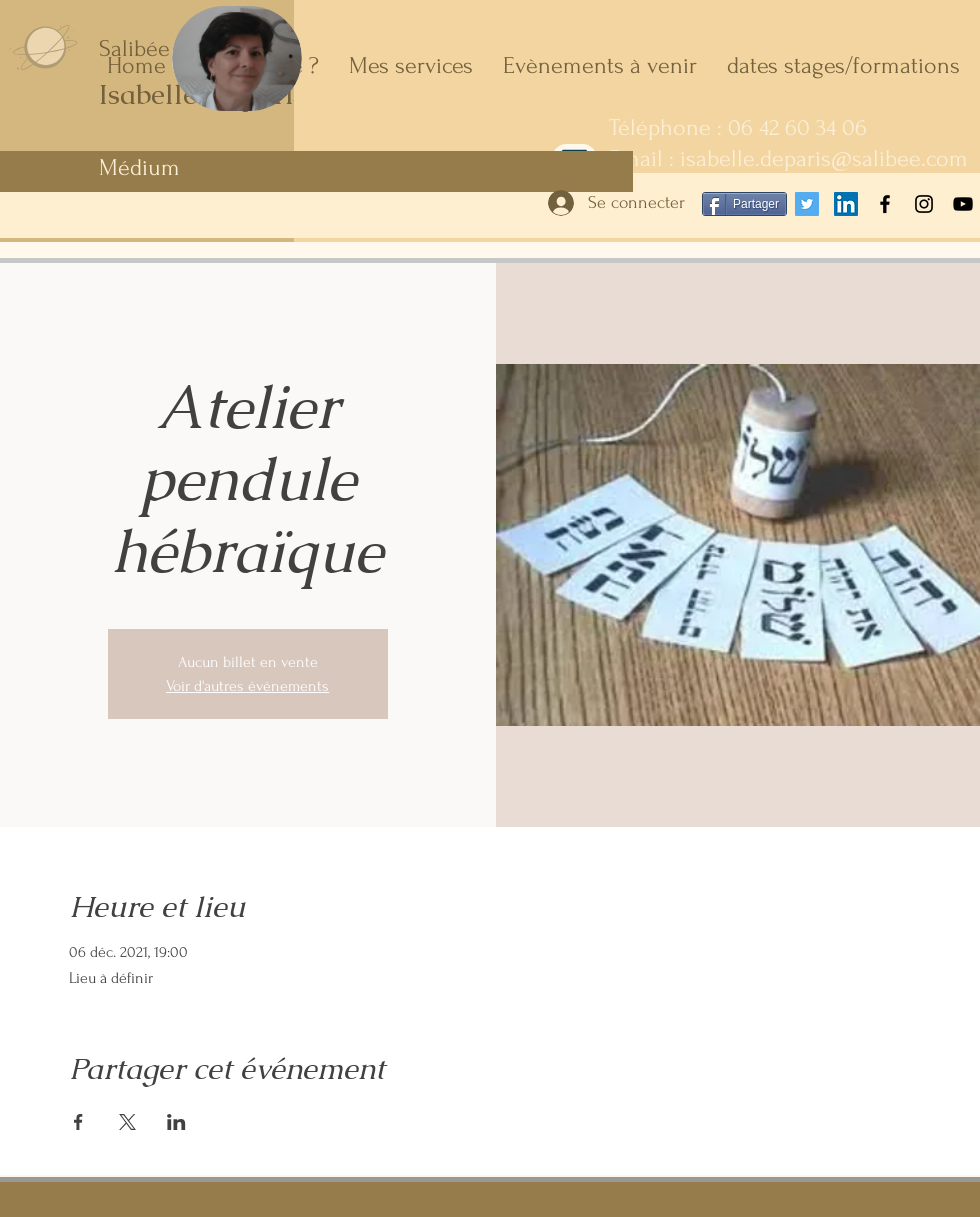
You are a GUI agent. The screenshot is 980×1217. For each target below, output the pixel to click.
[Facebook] (885, 204)
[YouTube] (963, 204)
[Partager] (744, 204)
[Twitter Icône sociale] (807, 204)
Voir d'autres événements (247, 686)
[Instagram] (924, 204)
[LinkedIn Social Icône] (846, 204)
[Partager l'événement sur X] (127, 1122)
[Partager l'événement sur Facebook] (78, 1122)
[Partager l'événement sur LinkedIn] (176, 1122)
